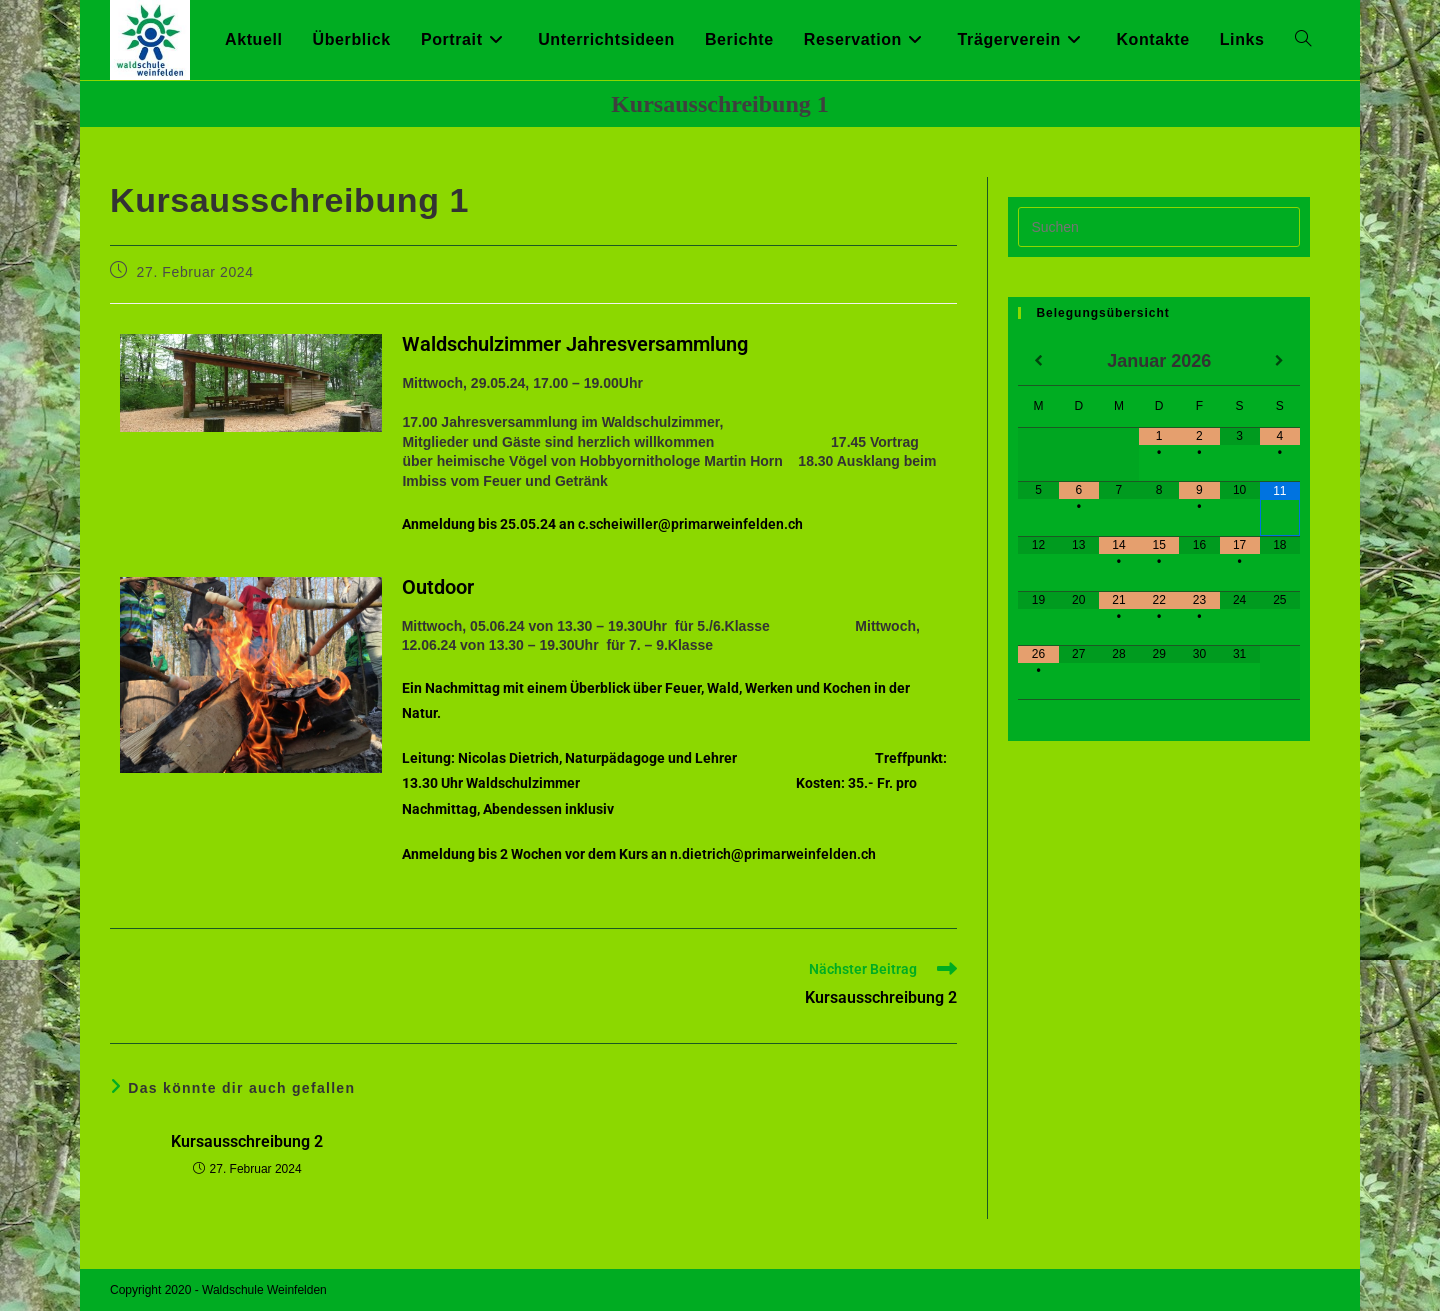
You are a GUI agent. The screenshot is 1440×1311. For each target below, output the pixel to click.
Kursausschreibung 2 (247, 1141)
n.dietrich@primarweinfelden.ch (773, 854)
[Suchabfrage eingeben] (1159, 227)
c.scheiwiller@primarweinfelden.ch (690, 524)
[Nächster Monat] (1280, 362)
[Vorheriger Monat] (1038, 362)
